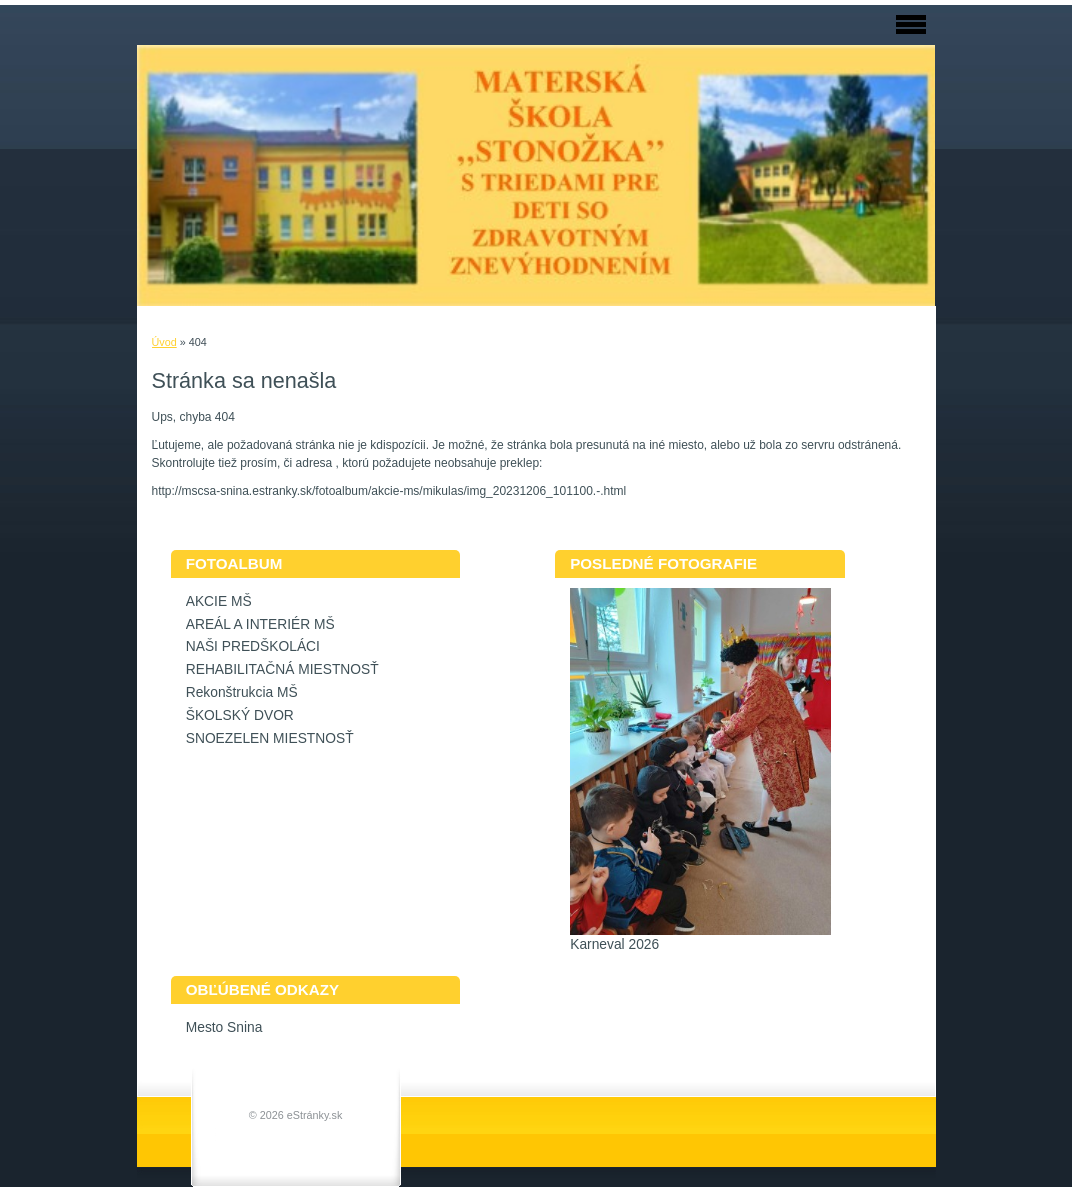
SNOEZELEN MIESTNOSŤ (270, 738)
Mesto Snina (224, 1027)
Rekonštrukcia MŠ (242, 692)
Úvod (164, 342)
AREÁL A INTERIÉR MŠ (260, 624)
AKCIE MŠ (219, 601)
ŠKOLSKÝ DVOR (240, 715)
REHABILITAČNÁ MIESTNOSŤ (282, 669)
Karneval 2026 (614, 944)
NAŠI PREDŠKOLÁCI (253, 646)
